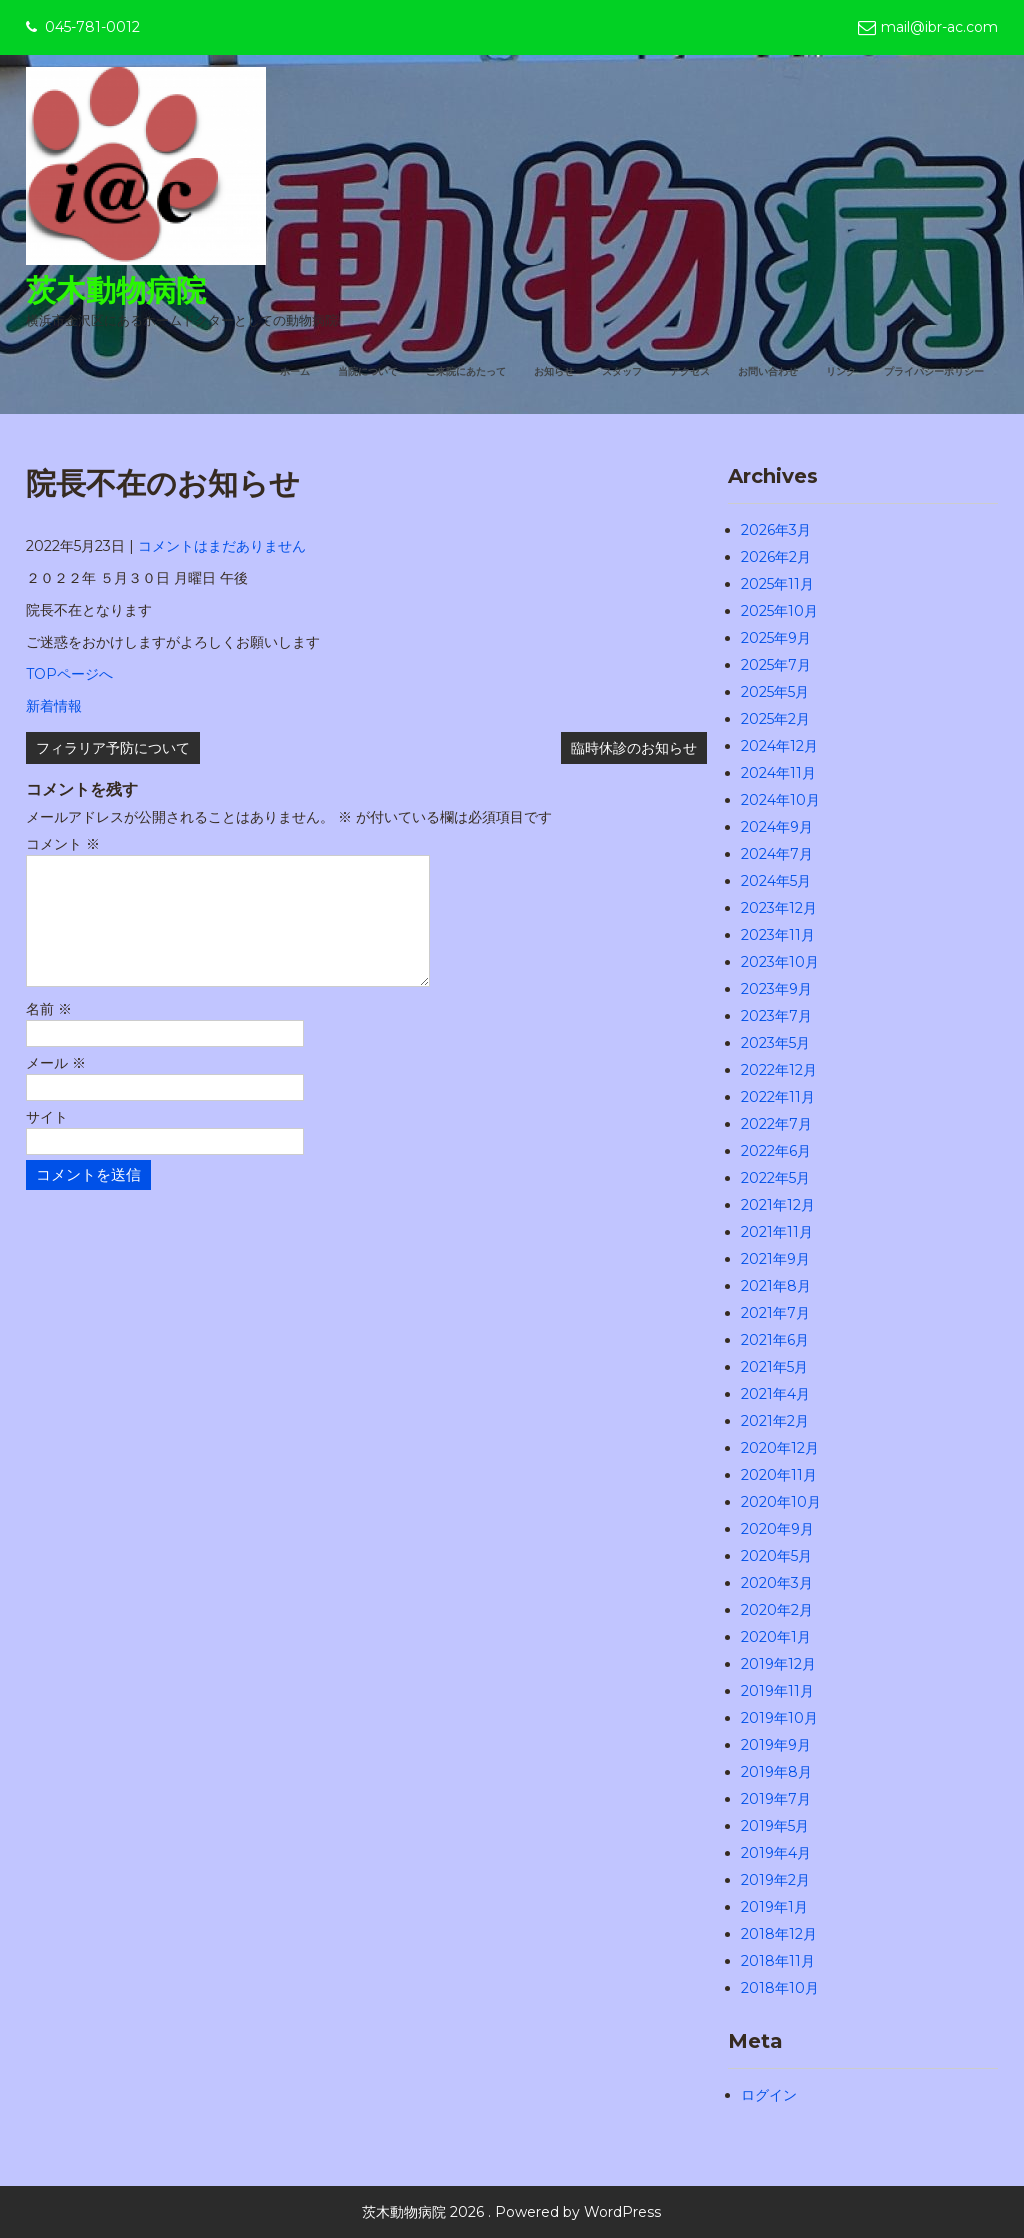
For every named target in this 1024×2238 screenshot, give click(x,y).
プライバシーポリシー (934, 371)
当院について (368, 371)
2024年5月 (776, 881)
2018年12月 (779, 1934)
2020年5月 (776, 1556)
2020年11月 (779, 1475)
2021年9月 (775, 1259)
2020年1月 (776, 1637)
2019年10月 (779, 1718)
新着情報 (54, 706)
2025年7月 (776, 665)
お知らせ (554, 371)
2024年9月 (777, 827)
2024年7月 (777, 854)
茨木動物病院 (116, 290)
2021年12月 (778, 1205)
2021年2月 (775, 1421)
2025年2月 (775, 719)
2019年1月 (774, 1907)
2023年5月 (775, 1043)
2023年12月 (779, 908)
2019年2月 (775, 1880)
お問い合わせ (768, 371)
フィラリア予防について (113, 748)
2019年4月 (776, 1853)
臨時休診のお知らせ (634, 748)
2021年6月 (775, 1340)
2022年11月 (778, 1097)
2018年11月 (778, 1961)
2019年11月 (777, 1691)
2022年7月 (776, 1124)
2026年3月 (776, 530)
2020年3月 (777, 1583)
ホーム (295, 371)
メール (56, 1087)
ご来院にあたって (466, 371)
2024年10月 (780, 800)
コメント (63, 844)
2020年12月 (780, 1448)
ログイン (769, 2095)
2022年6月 (776, 1151)
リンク (841, 371)
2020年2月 (777, 1610)
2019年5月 (775, 1826)
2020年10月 (781, 1502)
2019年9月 (776, 1745)
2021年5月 (774, 1367)
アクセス (690, 371)
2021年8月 (776, 1286)
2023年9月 (776, 989)
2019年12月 (778, 1664)
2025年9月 (776, 638)
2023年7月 (776, 1016)
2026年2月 (776, 557)
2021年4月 (775, 1394)
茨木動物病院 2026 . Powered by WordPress (511, 2212)
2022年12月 (779, 1070)
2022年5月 (775, 1178)
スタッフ (622, 371)
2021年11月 (777, 1232)
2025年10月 (779, 611)
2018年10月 (780, 1988)
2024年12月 (779, 746)
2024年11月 (778, 773)
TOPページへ (69, 674)
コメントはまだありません (222, 546)
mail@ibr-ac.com (939, 27)
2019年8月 (776, 1772)
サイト (47, 1141)
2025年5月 (775, 692)
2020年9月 (777, 1529)
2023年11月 (778, 935)
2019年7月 (776, 1799)
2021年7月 (775, 1313)
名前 (49, 1033)
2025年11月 (777, 584)
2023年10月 (780, 962)
